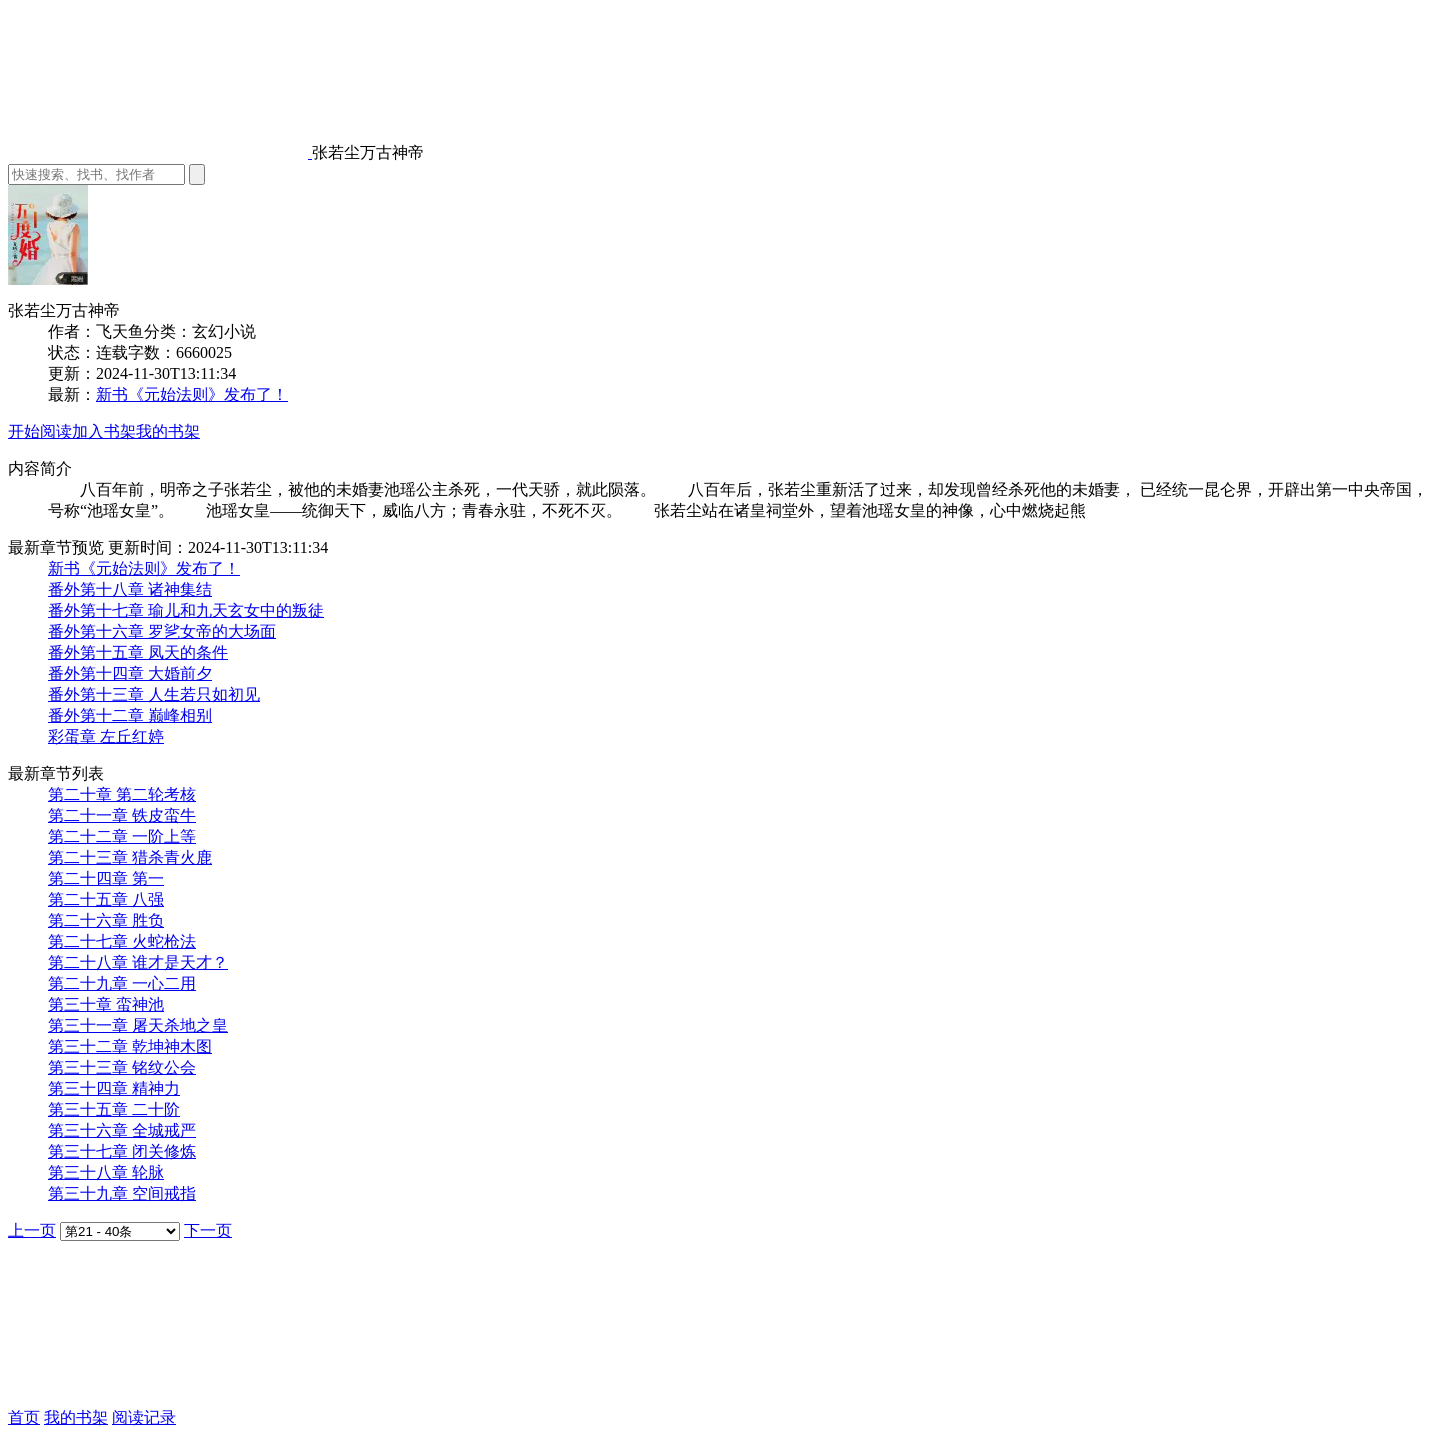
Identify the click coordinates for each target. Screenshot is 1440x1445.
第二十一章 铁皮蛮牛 (122, 815)
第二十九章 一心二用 (122, 983)
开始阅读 (40, 431)
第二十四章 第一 (106, 878)
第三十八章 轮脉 (106, 1172)
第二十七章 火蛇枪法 (122, 941)
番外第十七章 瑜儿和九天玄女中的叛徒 (186, 610)
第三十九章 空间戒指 (122, 1193)
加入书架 (104, 431)
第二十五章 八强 (106, 899)
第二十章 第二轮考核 (122, 794)
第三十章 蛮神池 (106, 1004)
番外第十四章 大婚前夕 (130, 673)
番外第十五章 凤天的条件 (138, 652)
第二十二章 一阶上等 (122, 836)
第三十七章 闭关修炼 (122, 1151)
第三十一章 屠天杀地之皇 (138, 1025)
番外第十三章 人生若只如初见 (154, 694)
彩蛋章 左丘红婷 (106, 736)
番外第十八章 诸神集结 (130, 589)
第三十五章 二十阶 (114, 1109)
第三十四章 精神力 (114, 1088)
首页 (24, 1417)
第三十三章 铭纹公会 (122, 1067)
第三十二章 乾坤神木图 (130, 1046)
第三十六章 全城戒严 (122, 1130)
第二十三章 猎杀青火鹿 (130, 857)
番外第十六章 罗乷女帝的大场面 (162, 631)
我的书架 (168, 431)
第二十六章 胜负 (106, 920)
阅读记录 (144, 1417)
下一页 (208, 1230)
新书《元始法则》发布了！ (192, 394)
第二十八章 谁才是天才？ (138, 962)
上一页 (32, 1230)
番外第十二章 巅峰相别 (130, 715)
